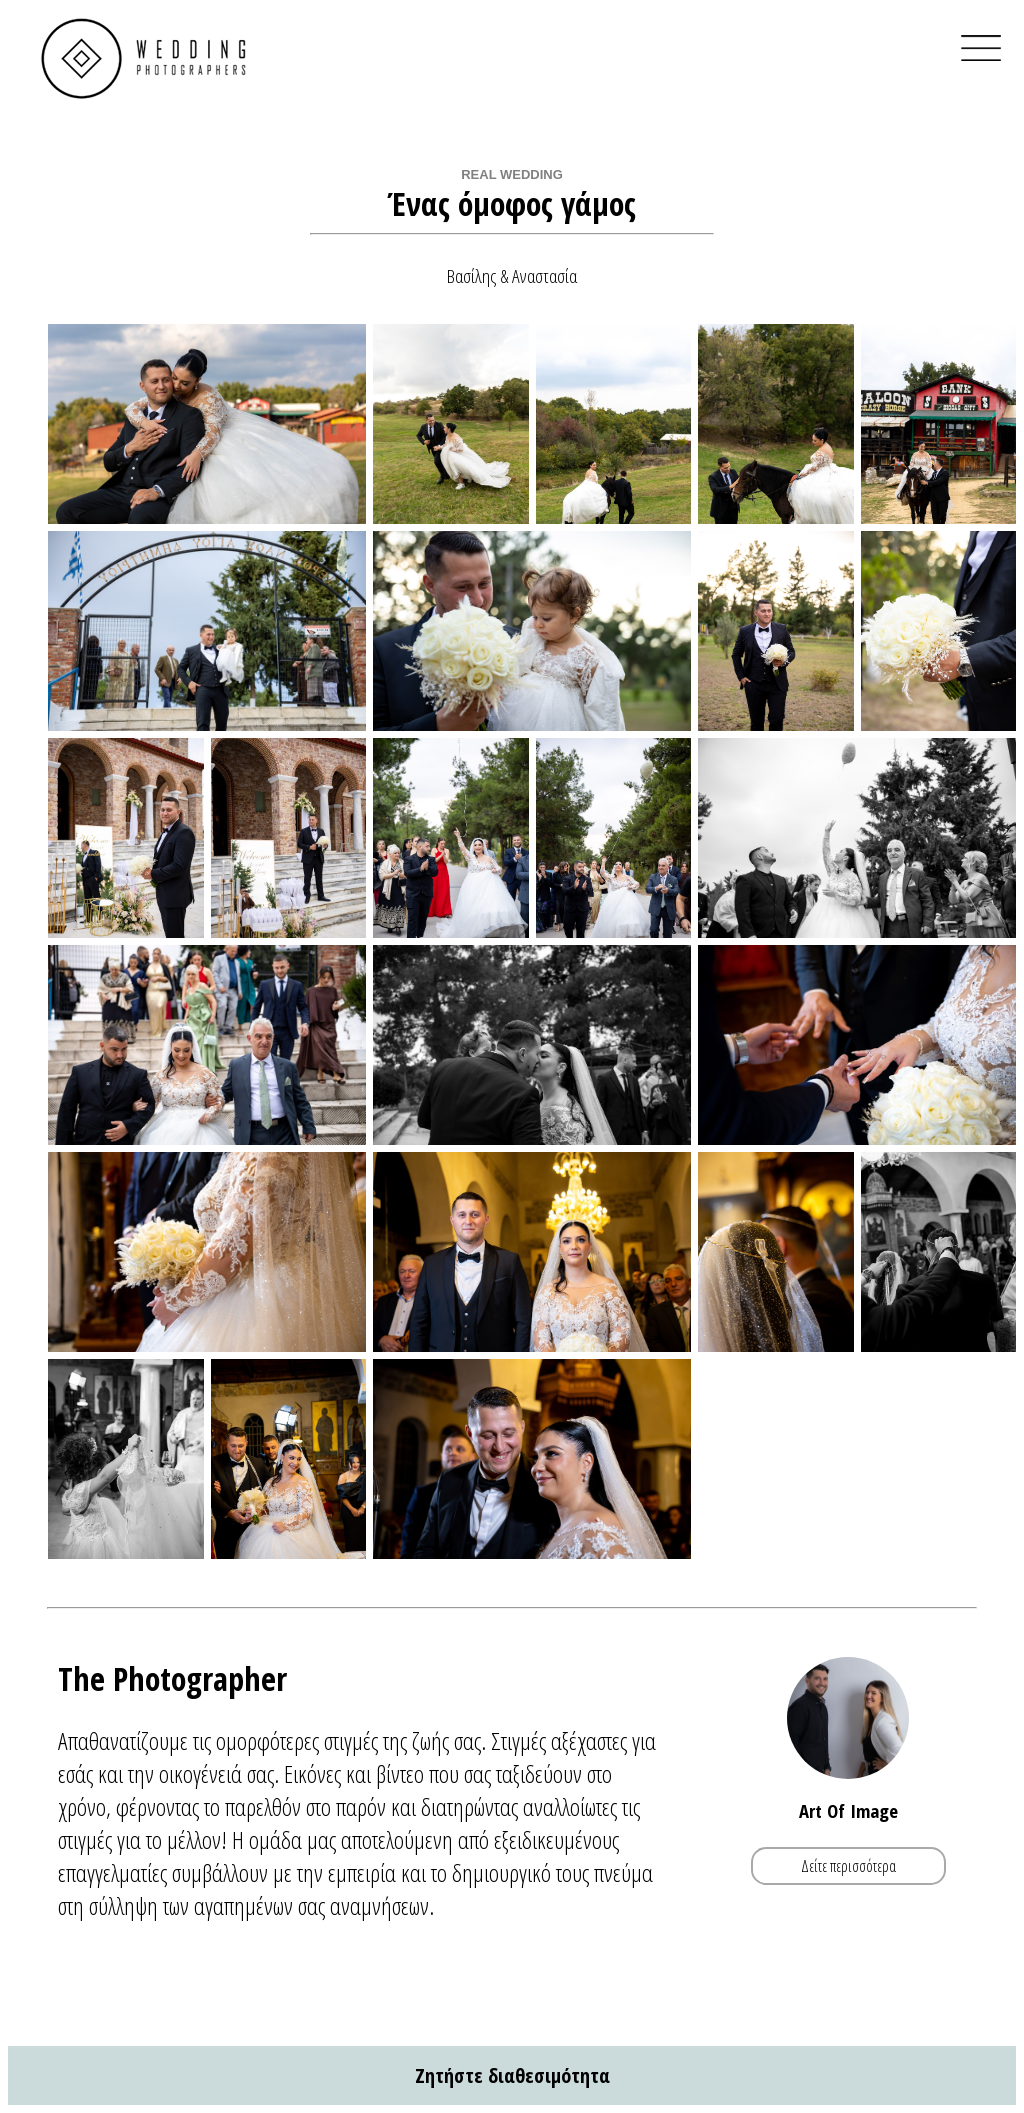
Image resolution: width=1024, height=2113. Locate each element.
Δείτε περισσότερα (848, 1866)
